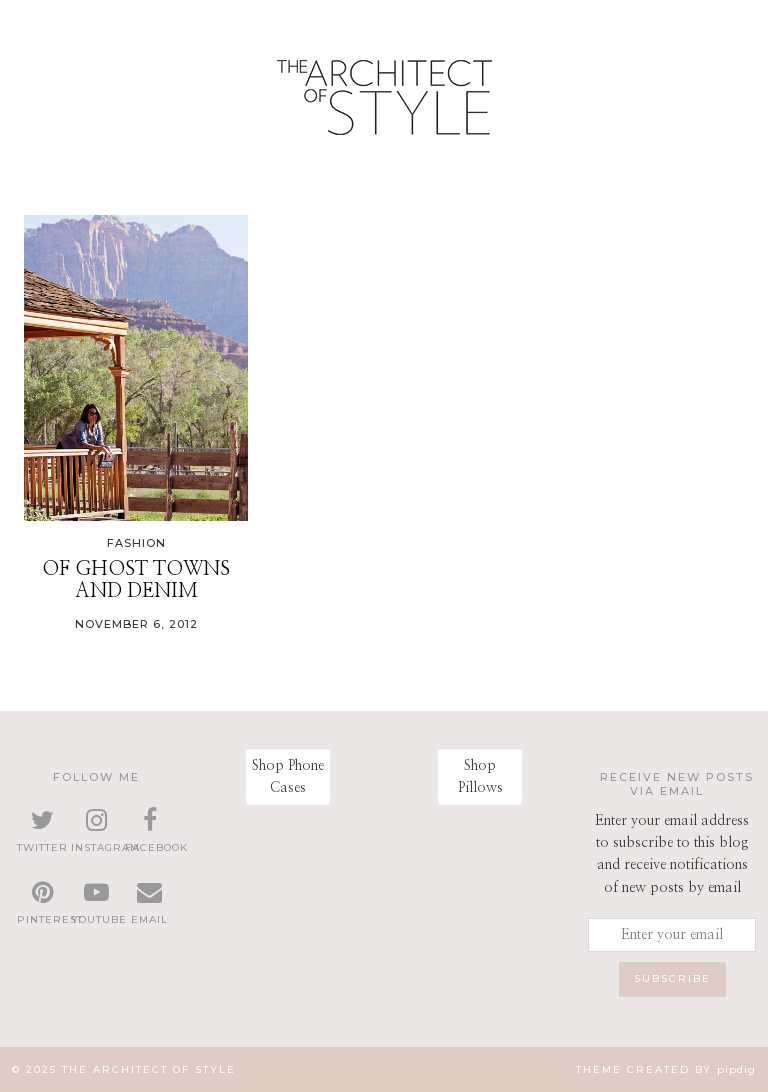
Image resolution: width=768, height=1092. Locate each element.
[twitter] (42, 832)
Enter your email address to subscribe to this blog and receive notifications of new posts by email (672, 854)
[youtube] (96, 904)
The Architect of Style (149, 1069)
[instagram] (96, 832)
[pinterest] (42, 904)
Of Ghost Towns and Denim (136, 580)
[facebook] (150, 832)
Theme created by (666, 1069)
